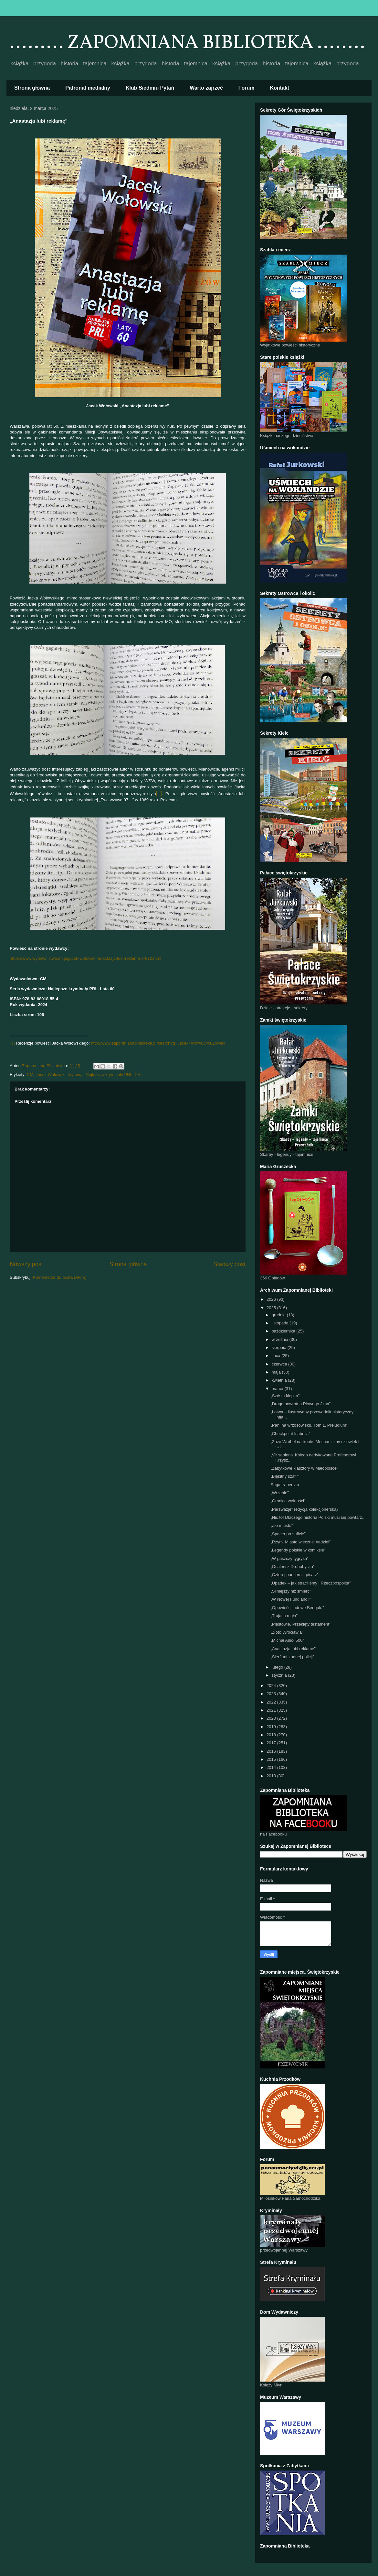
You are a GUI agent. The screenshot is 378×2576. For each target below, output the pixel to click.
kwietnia (280, 1380)
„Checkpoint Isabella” (290, 1433)
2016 (272, 1751)
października (284, 1331)
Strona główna (32, 88)
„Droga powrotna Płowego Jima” (300, 1403)
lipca (276, 1355)
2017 (272, 1742)
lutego (278, 1667)
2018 (272, 1734)
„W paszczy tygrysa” (289, 1558)
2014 (272, 1767)
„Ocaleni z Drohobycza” (292, 1566)
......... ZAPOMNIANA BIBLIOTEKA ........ (187, 43)
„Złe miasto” (281, 1525)
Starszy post (229, 1264)
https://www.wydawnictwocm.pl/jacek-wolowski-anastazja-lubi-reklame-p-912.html (85, 958)
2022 (272, 1702)
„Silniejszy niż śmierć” (290, 1591)
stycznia (280, 1675)
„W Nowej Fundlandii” (290, 1599)
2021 (272, 1710)
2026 (272, 1299)
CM (30, 1074)
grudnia (279, 1314)
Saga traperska (284, 1484)
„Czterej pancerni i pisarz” (294, 1574)
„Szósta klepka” (284, 1395)
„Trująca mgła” (283, 1615)
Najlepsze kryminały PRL (109, 1074)
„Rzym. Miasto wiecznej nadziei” (300, 1542)
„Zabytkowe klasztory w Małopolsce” (304, 1468)
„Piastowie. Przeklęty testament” (300, 1624)
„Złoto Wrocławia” (286, 1632)
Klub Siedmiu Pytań (150, 88)
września (280, 1339)
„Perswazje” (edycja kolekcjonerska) (304, 1509)
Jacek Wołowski (50, 1074)
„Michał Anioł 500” (287, 1640)
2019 (272, 1726)
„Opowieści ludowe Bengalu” (297, 1607)
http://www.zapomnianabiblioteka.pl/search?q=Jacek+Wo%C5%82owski (158, 1043)
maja (277, 1372)
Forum (246, 88)
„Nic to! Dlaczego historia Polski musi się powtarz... (317, 1517)
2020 (272, 1718)
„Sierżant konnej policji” (292, 1656)
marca (278, 1388)
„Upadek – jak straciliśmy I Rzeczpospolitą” (310, 1583)
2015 (272, 1759)
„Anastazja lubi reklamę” (292, 1648)
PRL (139, 1074)
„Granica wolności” (287, 1500)
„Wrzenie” (279, 1492)
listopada (281, 1323)
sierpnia (280, 1347)
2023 (272, 1693)
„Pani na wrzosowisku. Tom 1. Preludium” (308, 1425)
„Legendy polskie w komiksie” (297, 1550)
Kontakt (279, 88)
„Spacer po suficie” (287, 1533)
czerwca (280, 1364)
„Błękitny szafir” (284, 1476)
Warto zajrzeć (206, 88)
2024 (272, 1685)
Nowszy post (26, 1264)
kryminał (75, 1074)
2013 (272, 1775)
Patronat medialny (87, 88)
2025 (272, 1307)
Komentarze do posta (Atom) (60, 1277)
